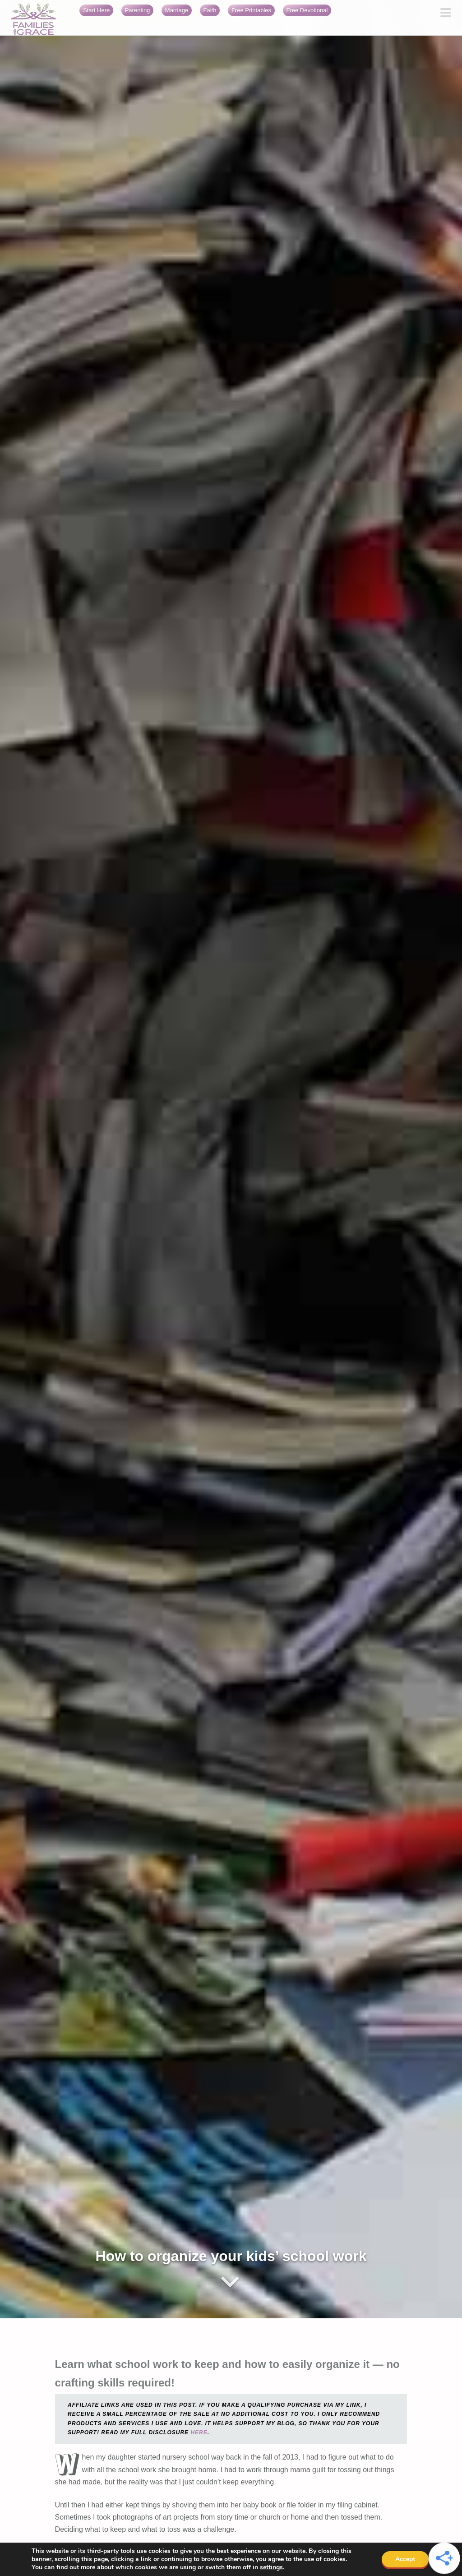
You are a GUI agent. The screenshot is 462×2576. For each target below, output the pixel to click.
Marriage (176, 10)
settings (271, 2567)
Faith (210, 10)
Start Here (96, 10)
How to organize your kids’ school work (231, 2256)
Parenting (137, 10)
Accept (405, 2559)
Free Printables (251, 10)
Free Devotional (307, 10)
